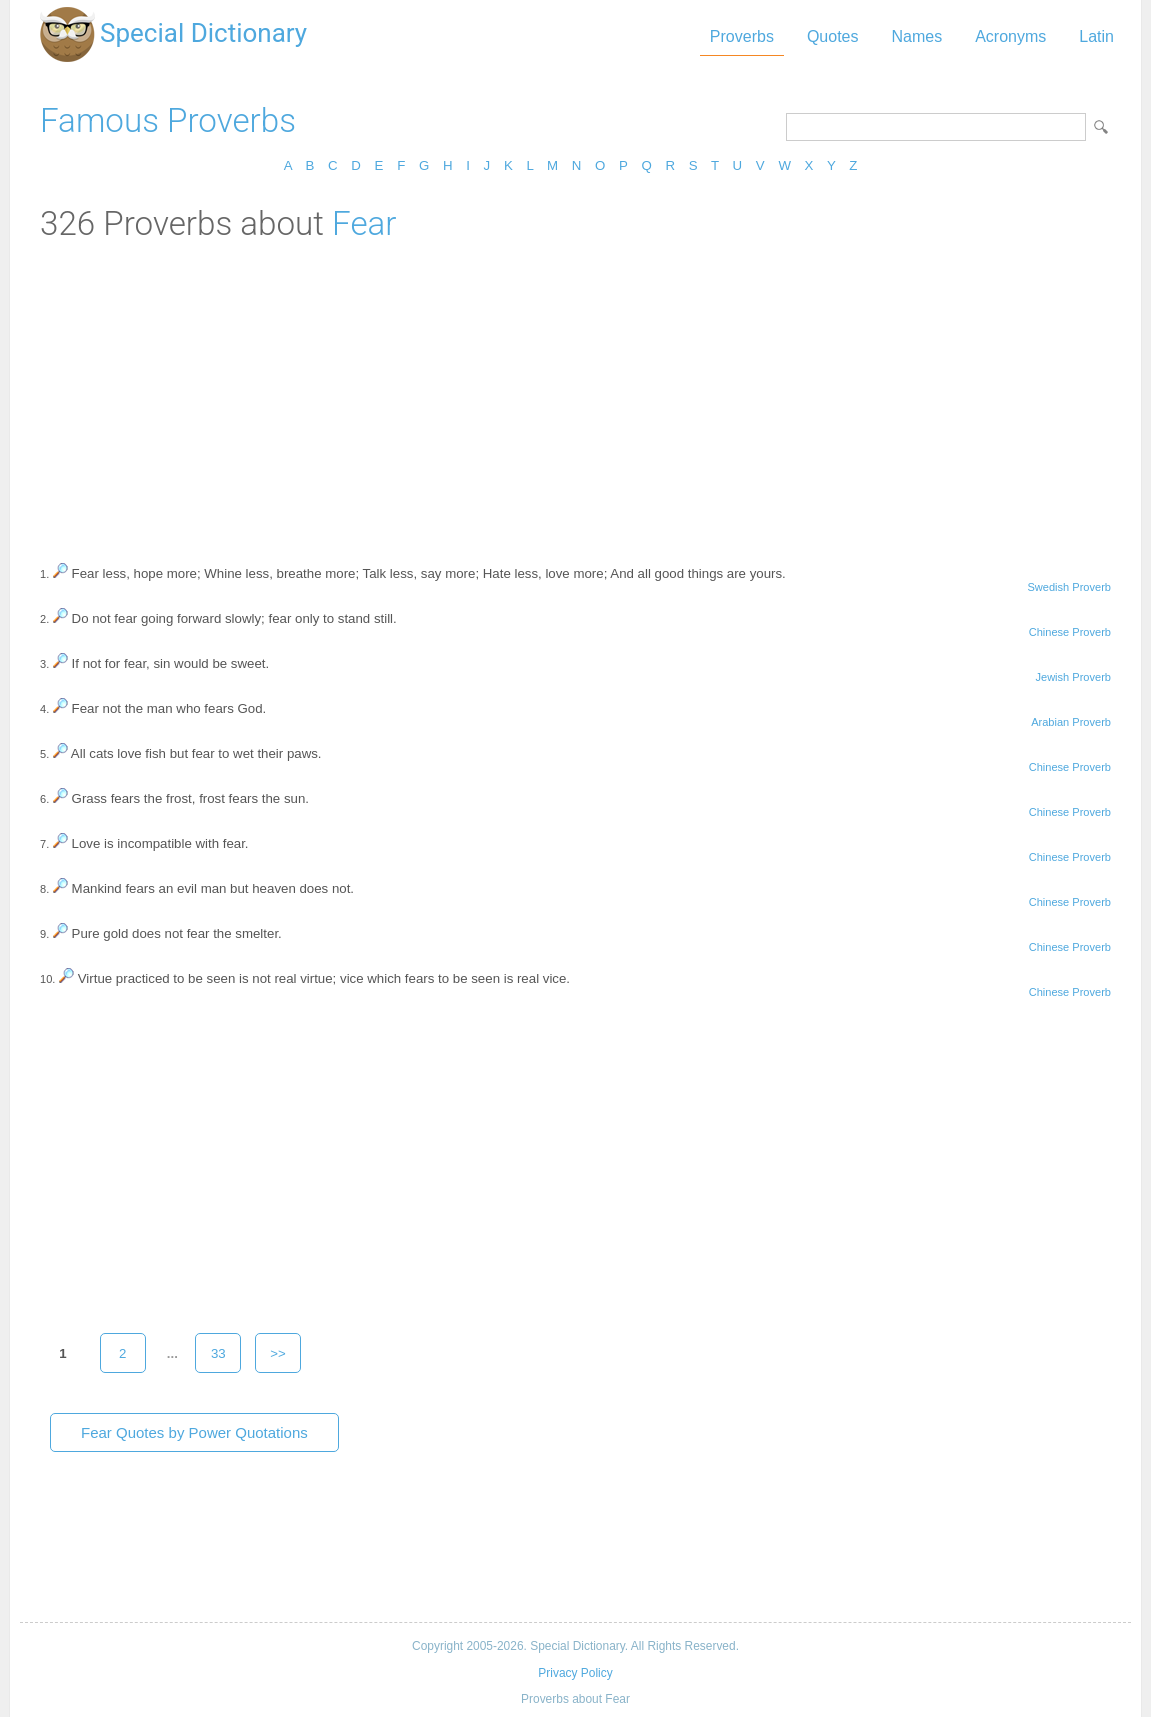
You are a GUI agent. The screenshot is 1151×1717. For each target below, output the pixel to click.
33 (218, 1353)
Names (916, 36)
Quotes (833, 36)
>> (278, 1353)
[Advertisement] (575, 393)
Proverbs (742, 36)
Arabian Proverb (1071, 722)
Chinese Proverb (1070, 632)
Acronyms (1010, 36)
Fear (364, 223)
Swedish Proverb (1069, 587)
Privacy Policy (575, 1673)
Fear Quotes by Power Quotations (194, 1432)
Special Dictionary (203, 33)
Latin (1096, 36)
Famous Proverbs (168, 120)
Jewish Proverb (1073, 677)
